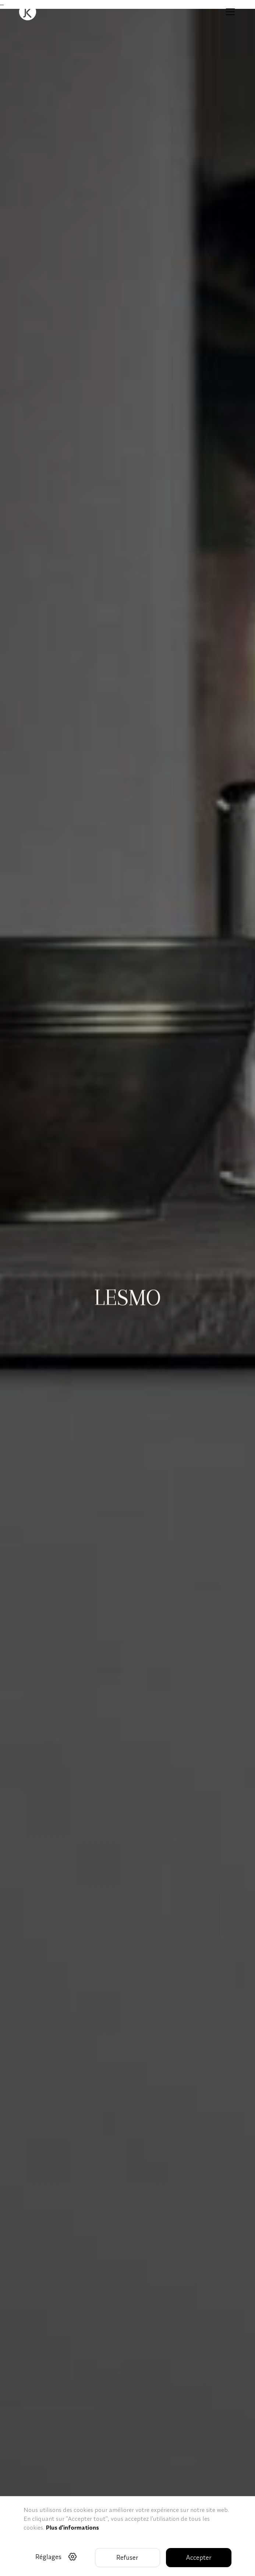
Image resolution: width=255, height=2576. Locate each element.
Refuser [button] (127, 2557)
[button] (229, 12)
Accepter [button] (199, 2557)
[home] (27, 12)
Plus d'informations (72, 2527)
